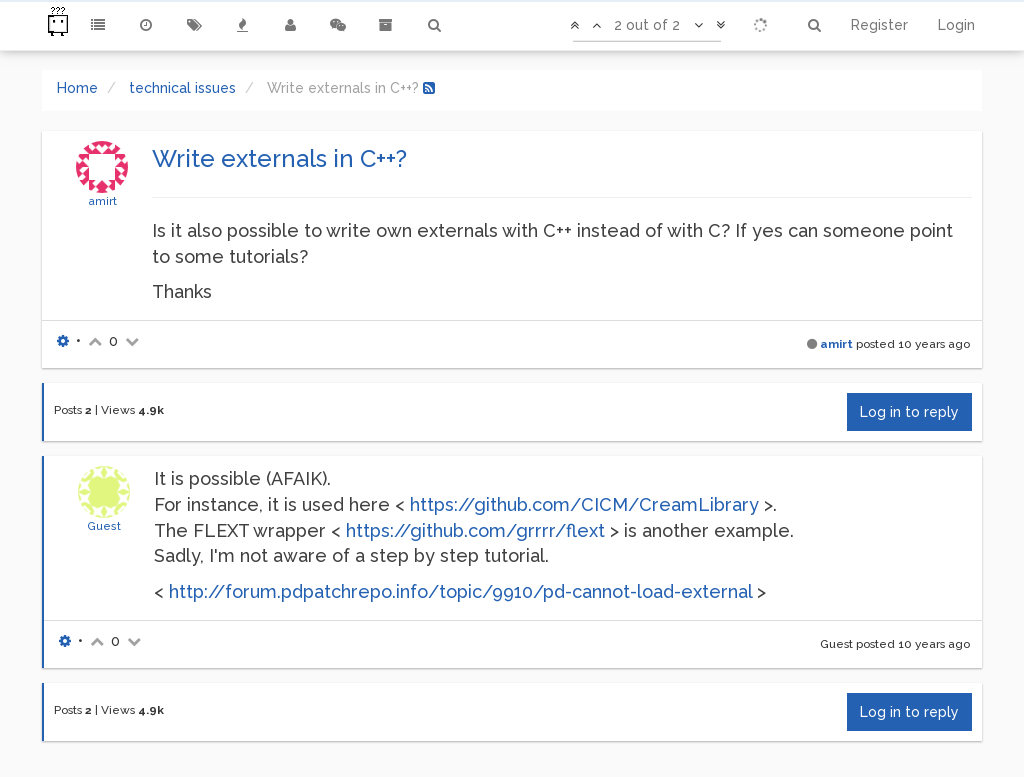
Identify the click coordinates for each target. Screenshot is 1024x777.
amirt (102, 201)
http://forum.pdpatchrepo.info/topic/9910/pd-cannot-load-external (460, 591)
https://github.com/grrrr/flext (475, 530)
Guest (104, 526)
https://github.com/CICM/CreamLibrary (584, 504)
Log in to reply (909, 412)
